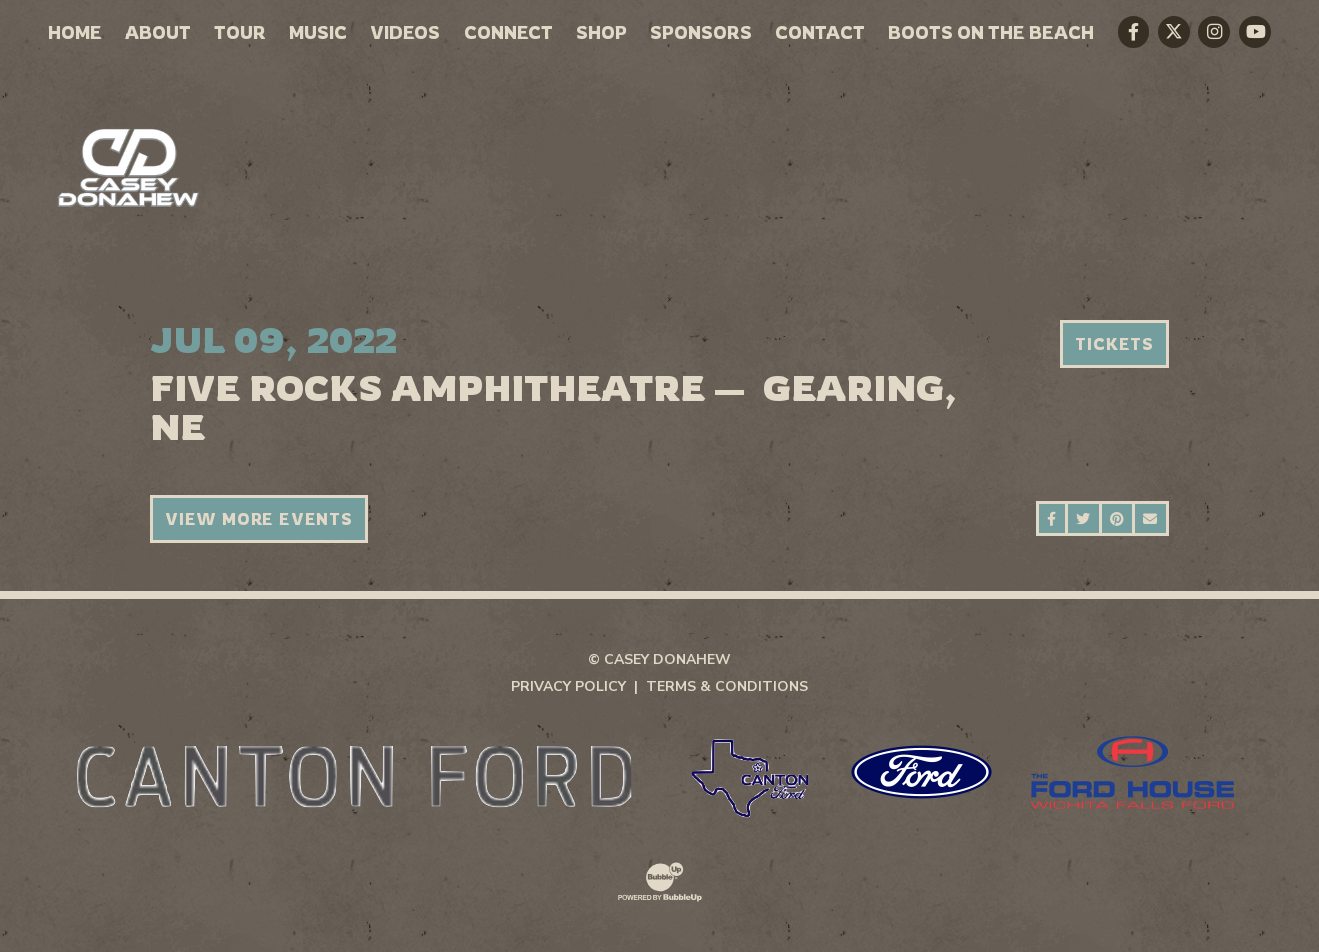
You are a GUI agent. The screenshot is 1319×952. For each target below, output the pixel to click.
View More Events (259, 519)
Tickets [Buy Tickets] (1114, 344)
